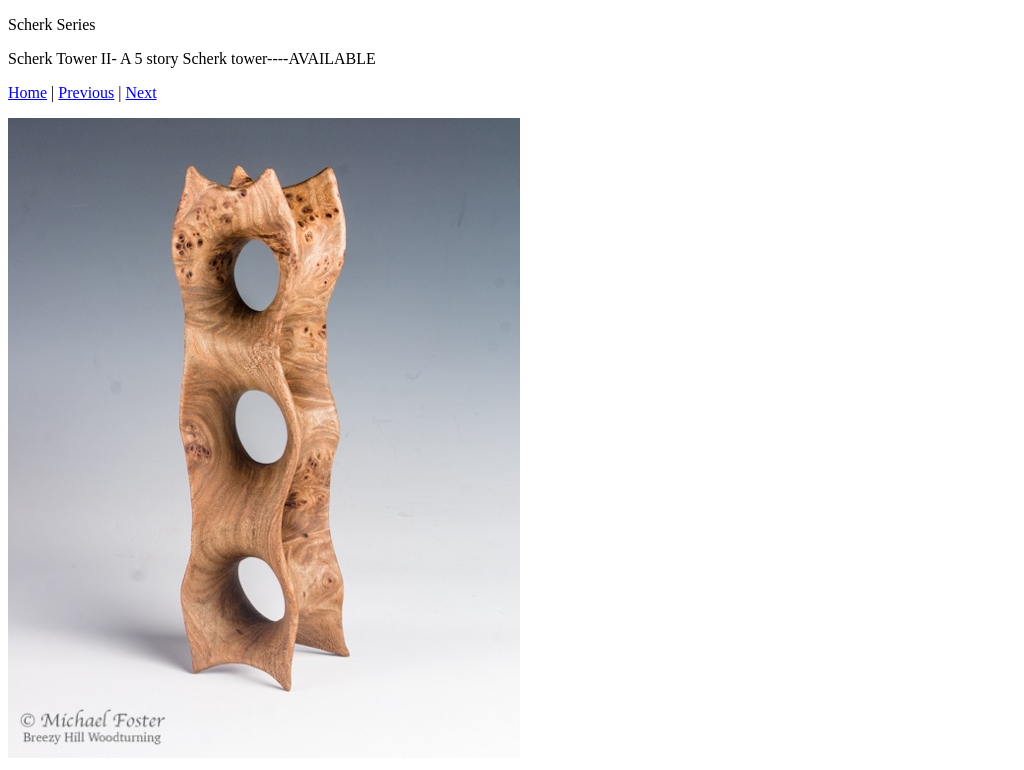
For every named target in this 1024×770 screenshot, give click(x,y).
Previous (86, 92)
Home (27, 92)
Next (141, 92)
